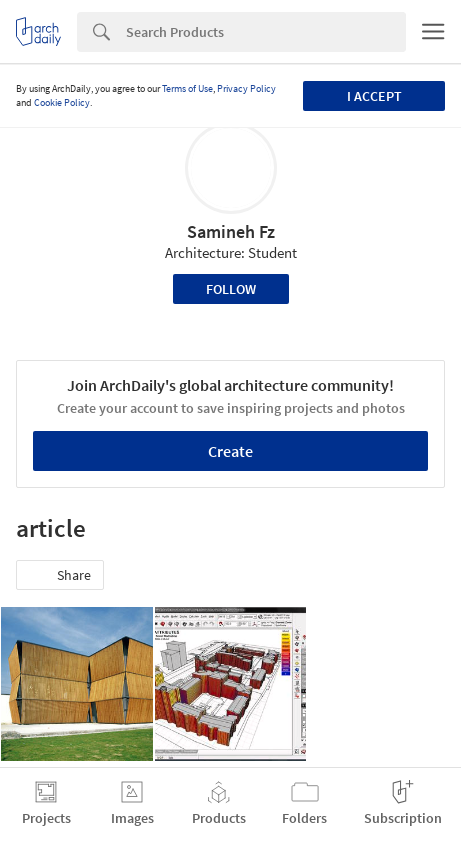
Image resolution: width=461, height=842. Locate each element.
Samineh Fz (231, 231)
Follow (231, 289)
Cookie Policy (62, 102)
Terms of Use (187, 88)
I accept (374, 96)
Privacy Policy (246, 88)
